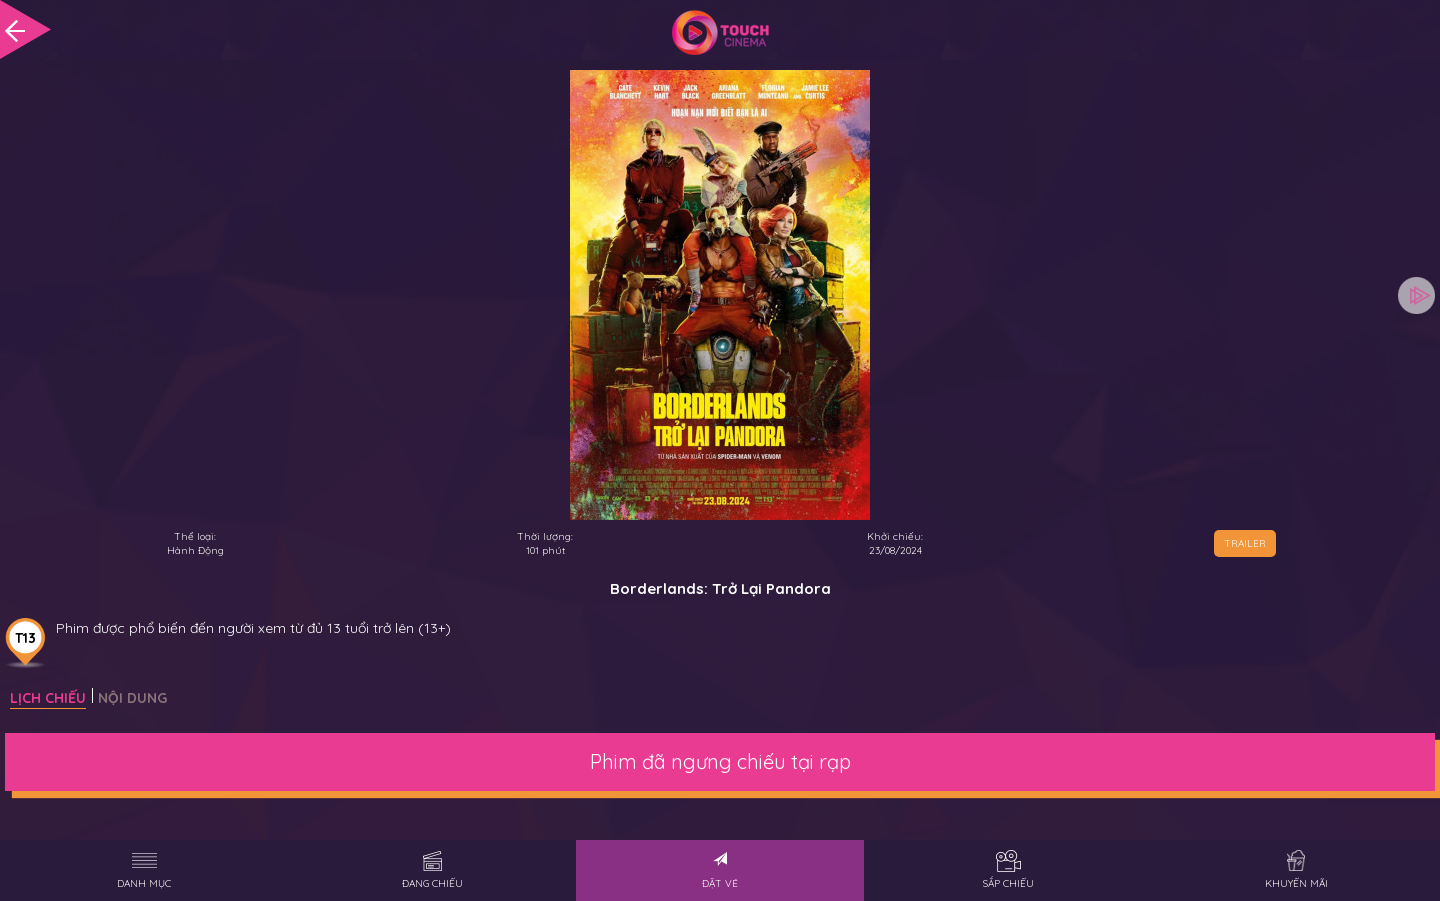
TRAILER (1245, 543)
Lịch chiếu (48, 698)
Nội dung (132, 698)
